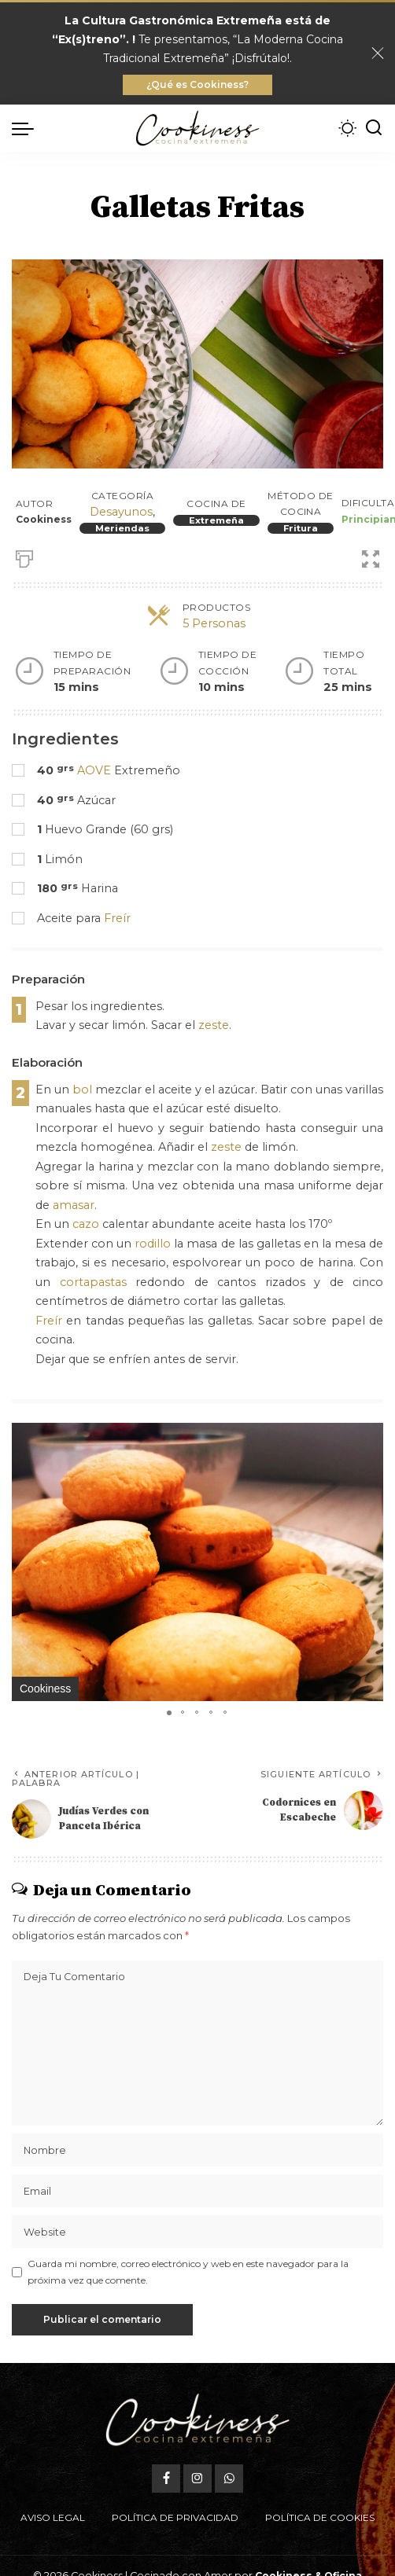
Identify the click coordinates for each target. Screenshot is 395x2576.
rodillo (153, 1244)
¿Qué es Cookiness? (197, 84)
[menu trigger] (27, 128)
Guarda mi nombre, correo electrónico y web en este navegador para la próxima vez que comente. (188, 2271)
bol (82, 1089)
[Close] (378, 53)
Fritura (300, 528)
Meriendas (122, 528)
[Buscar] (373, 128)
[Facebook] (166, 2441)
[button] (369, 1437)
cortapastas (93, 1282)
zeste (213, 1025)
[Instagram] (197, 2441)
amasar (73, 1205)
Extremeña (216, 520)
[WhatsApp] (229, 2441)
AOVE (94, 770)
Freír (117, 918)
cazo (85, 1224)
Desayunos (121, 512)
